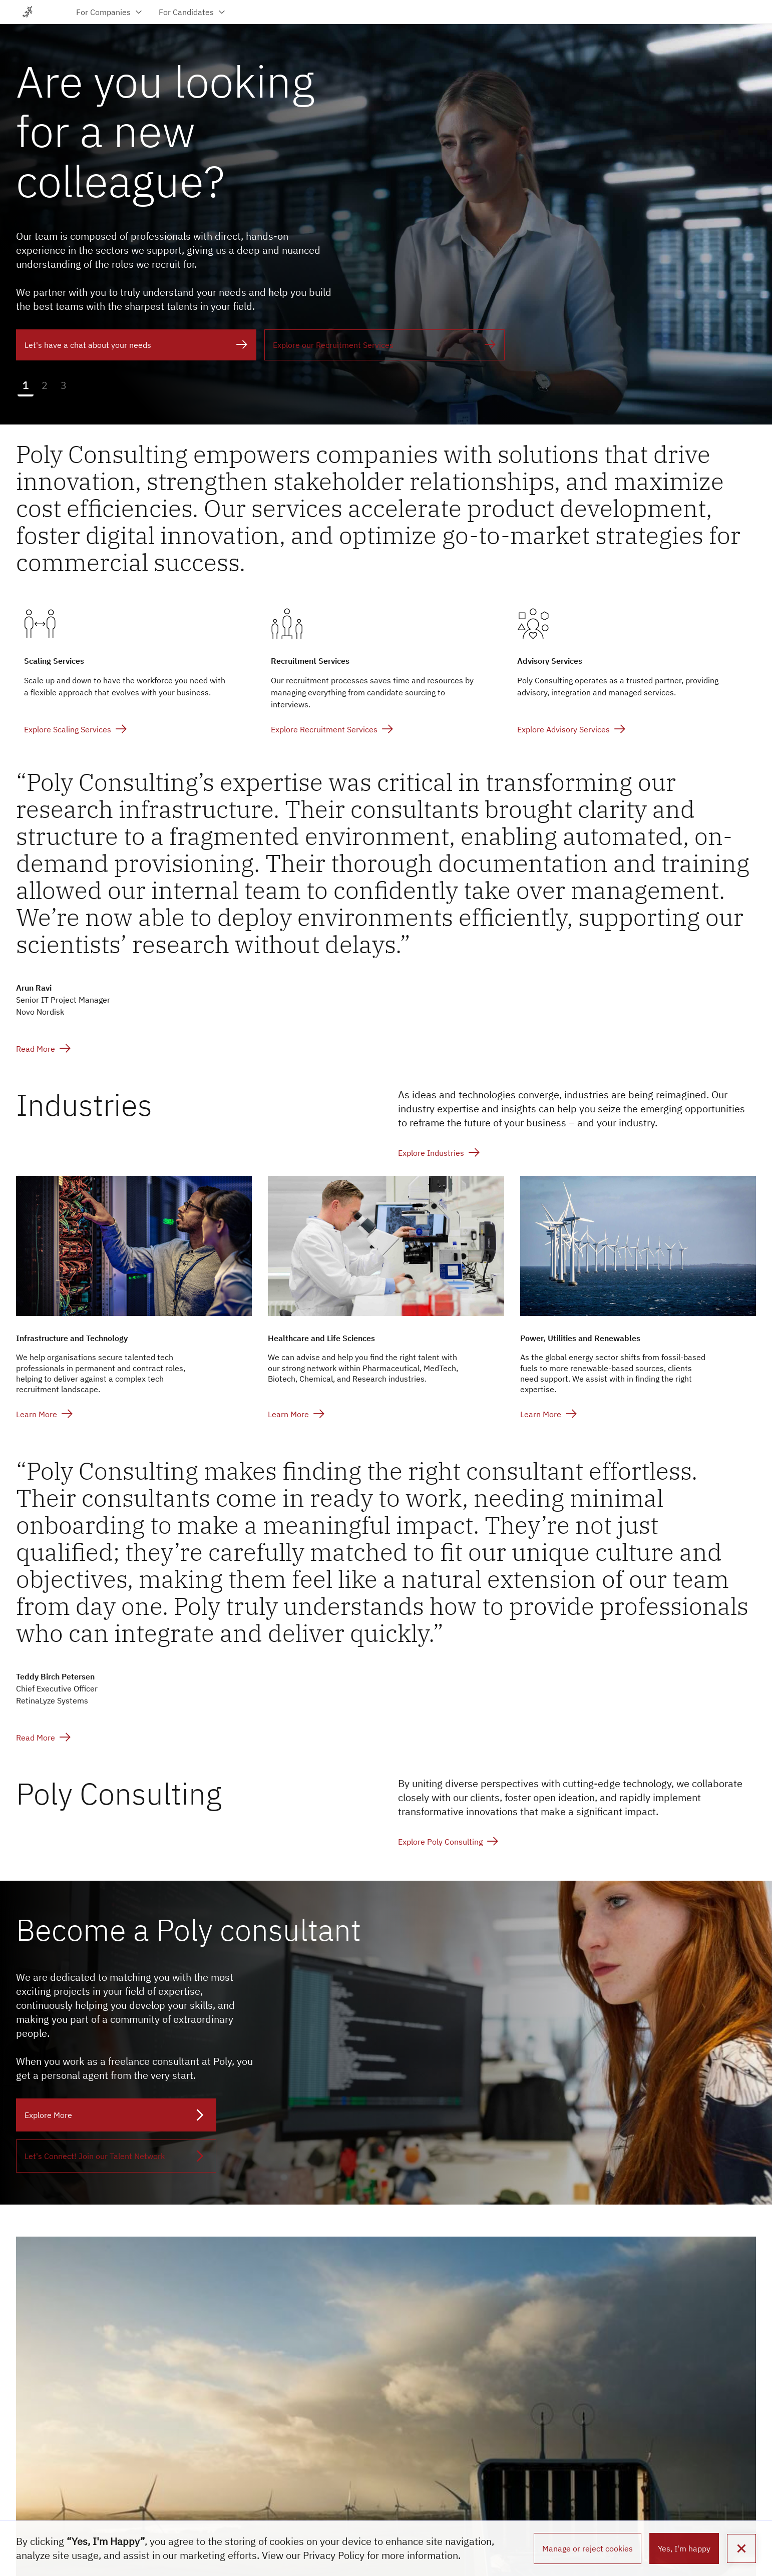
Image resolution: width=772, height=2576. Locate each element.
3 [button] (64, 385)
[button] (741, 2548)
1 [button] (26, 385)
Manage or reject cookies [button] (587, 2548)
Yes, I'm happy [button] (684, 2548)
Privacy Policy (333, 2555)
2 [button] (45, 385)
